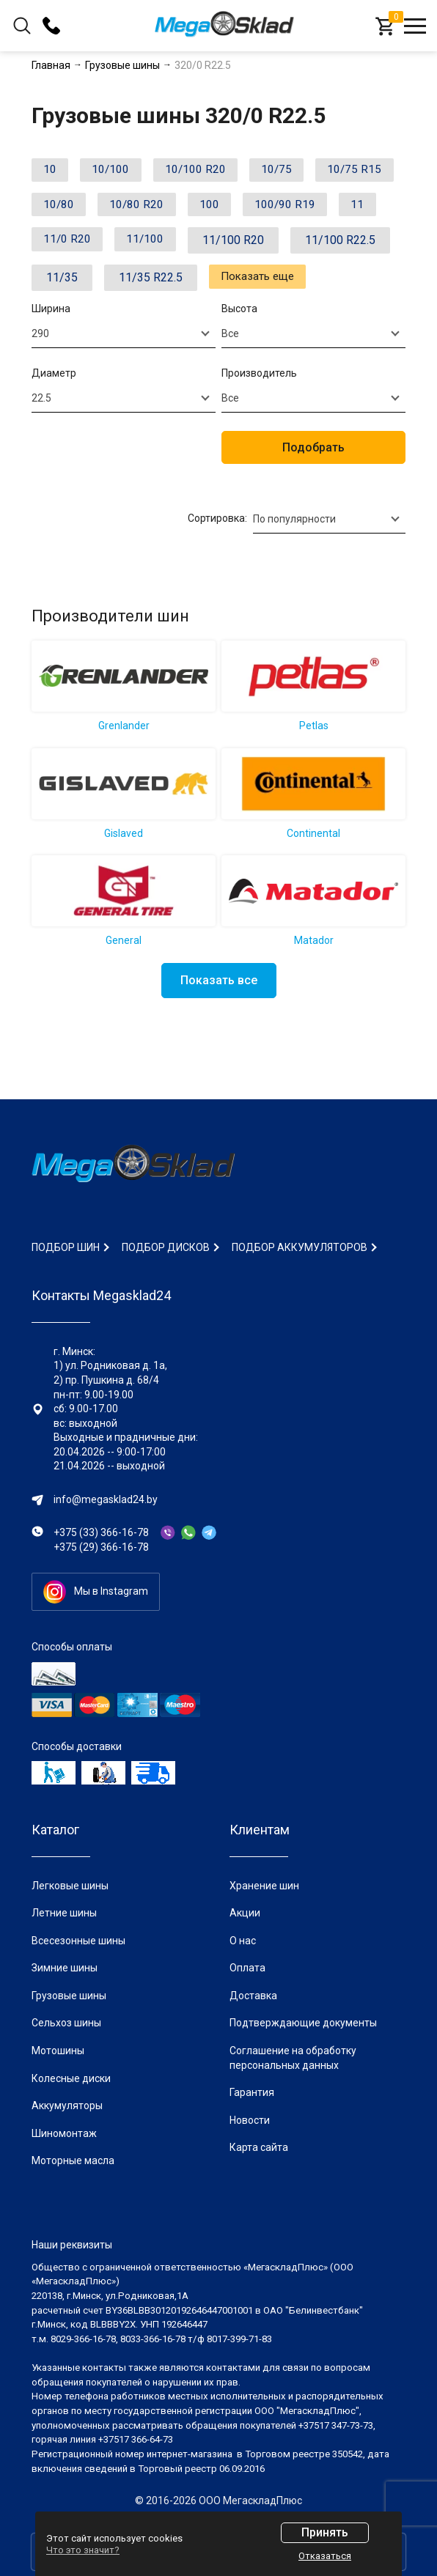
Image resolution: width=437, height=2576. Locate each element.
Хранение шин (264, 1886)
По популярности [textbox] (294, 561)
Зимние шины (65, 1968)
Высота (239, 352)
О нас (242, 1940)
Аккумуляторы (67, 2105)
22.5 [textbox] (41, 440)
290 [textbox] (40, 376)
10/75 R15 (73, 208)
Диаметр (54, 415)
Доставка (253, 1995)
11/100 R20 (77, 283)
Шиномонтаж (64, 2133)
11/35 (276, 283)
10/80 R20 (242, 208)
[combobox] (124, 376)
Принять (324, 2532)
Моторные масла (73, 2160)
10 (52, 171)
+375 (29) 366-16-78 (101, 1547)
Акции (244, 1913)
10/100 (119, 171)
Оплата (247, 1968)
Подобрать (313, 490)
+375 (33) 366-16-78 (101, 1532)
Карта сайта (258, 2147)
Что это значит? (83, 2549)
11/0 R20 (227, 246)
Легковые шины (70, 1886)
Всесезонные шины (78, 1940)
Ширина (51, 352)
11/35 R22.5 (78, 321)
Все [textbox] (230, 376)
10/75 (298, 171)
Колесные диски (71, 2078)
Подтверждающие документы (303, 2023)
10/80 (158, 208)
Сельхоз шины (66, 2023)
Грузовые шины (69, 1995)
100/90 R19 (77, 246)
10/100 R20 (210, 171)
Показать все (218, 1023)
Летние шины (64, 1913)
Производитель (259, 415)
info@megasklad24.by (106, 1499)
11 (155, 246)
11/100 (312, 246)
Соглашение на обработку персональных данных (292, 2058)
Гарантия (251, 2092)
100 (321, 208)
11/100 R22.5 (184, 283)
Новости (249, 2120)
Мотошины (58, 2050)
